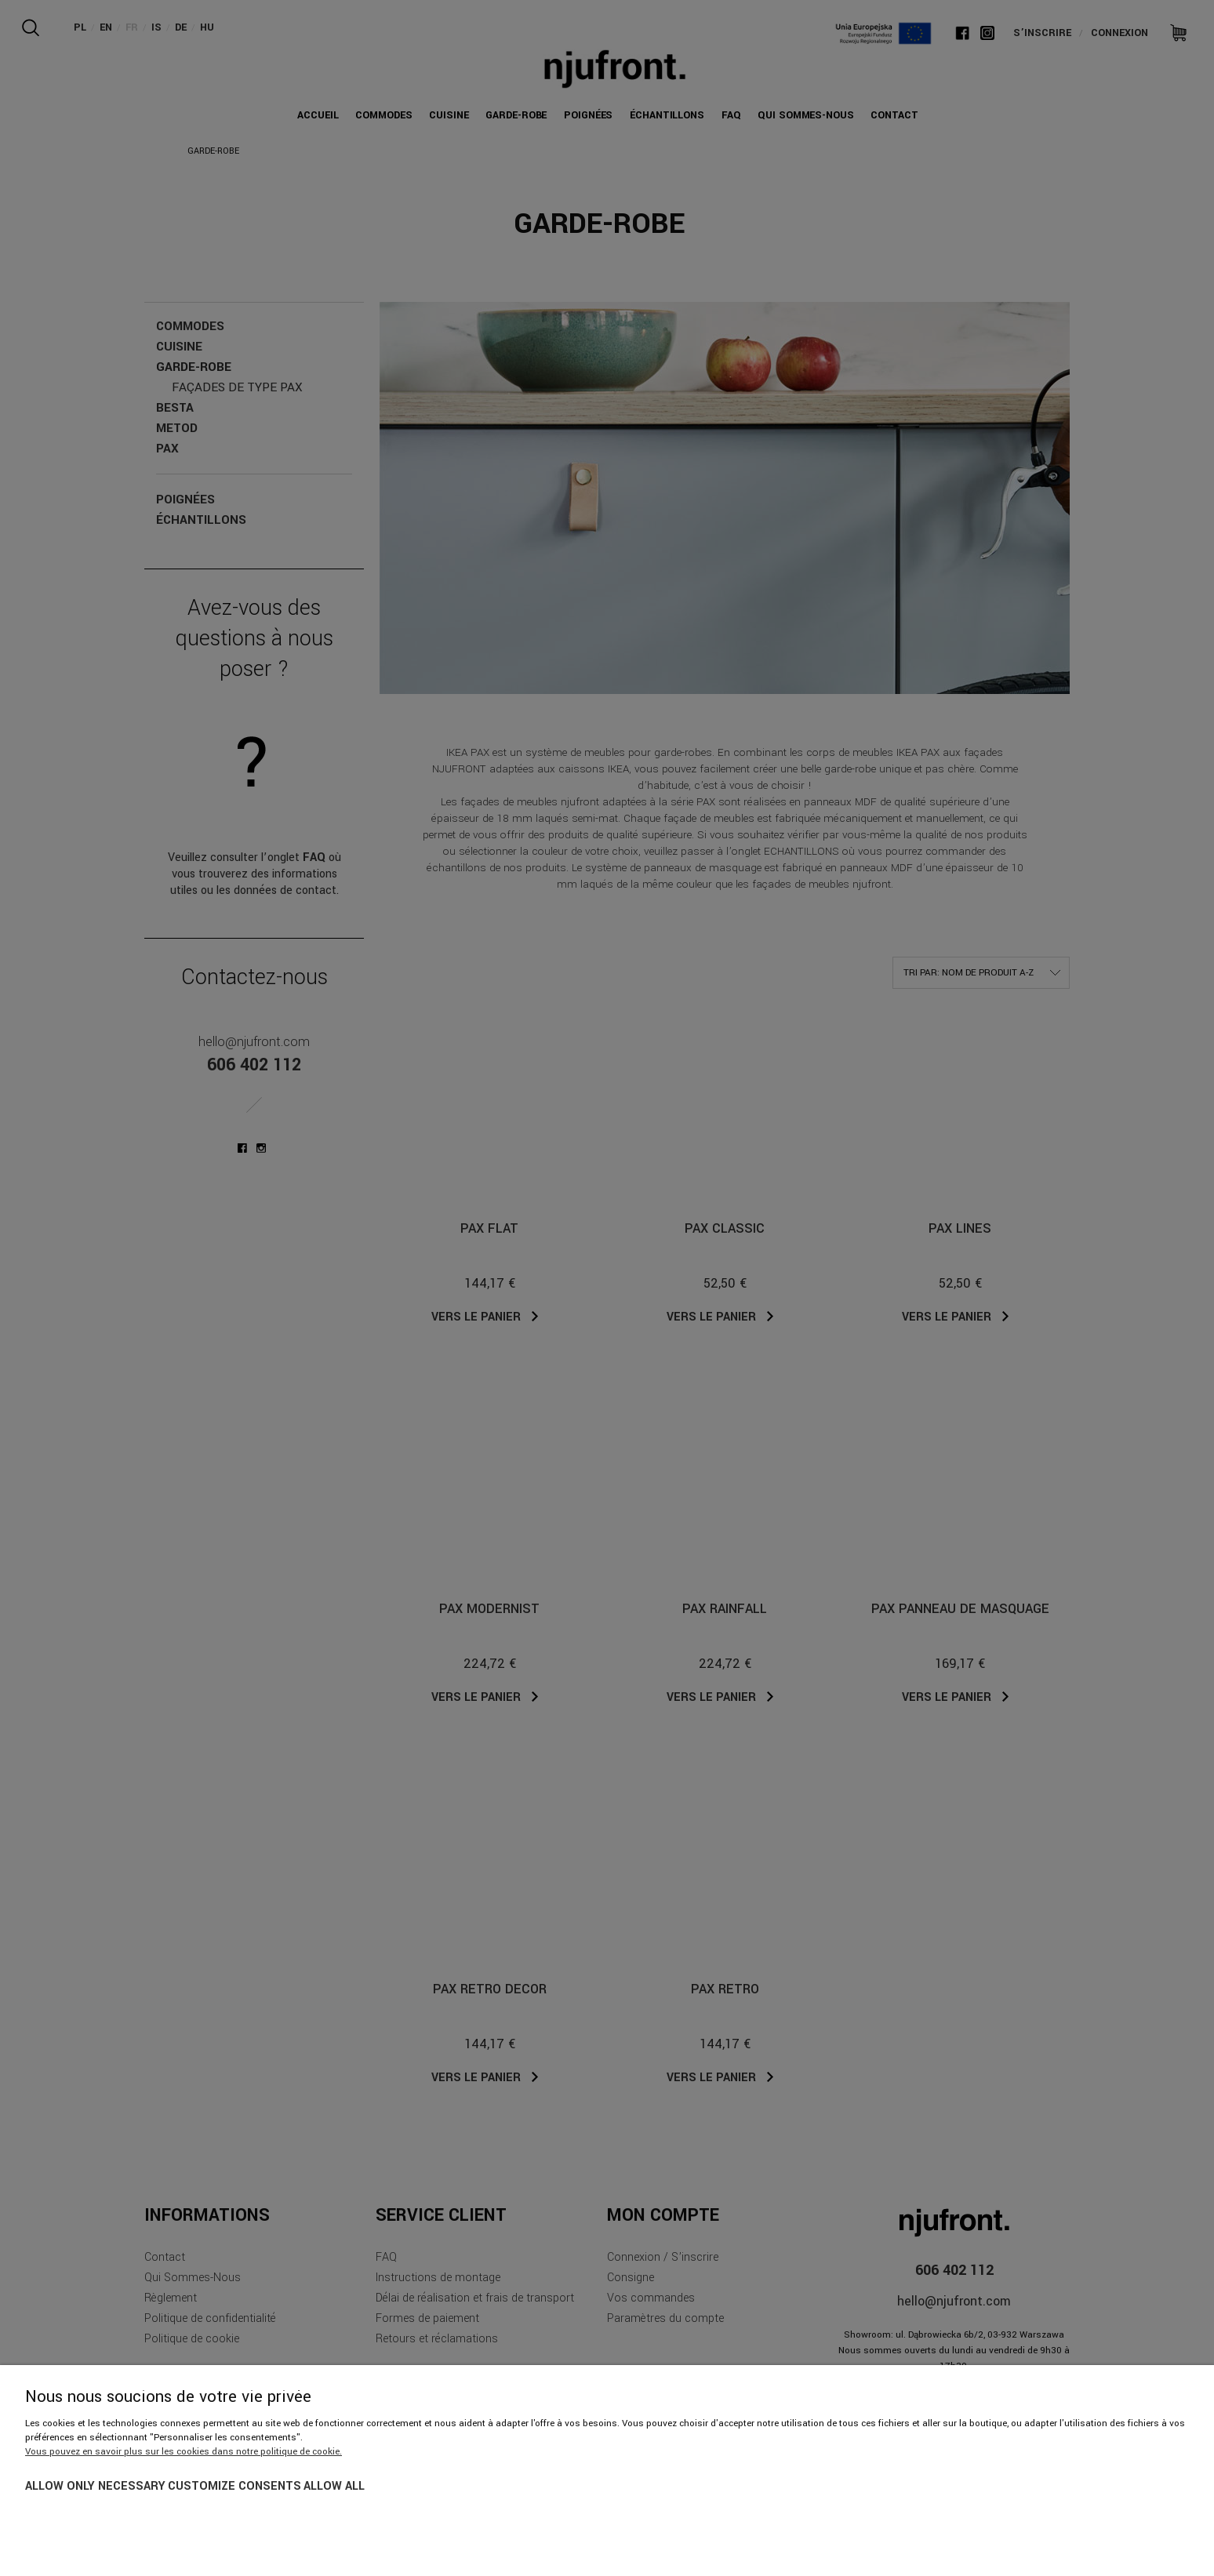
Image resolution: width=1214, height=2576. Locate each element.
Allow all (334, 2486)
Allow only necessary (95, 2486)
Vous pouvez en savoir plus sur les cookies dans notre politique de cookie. (183, 2451)
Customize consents (234, 2486)
